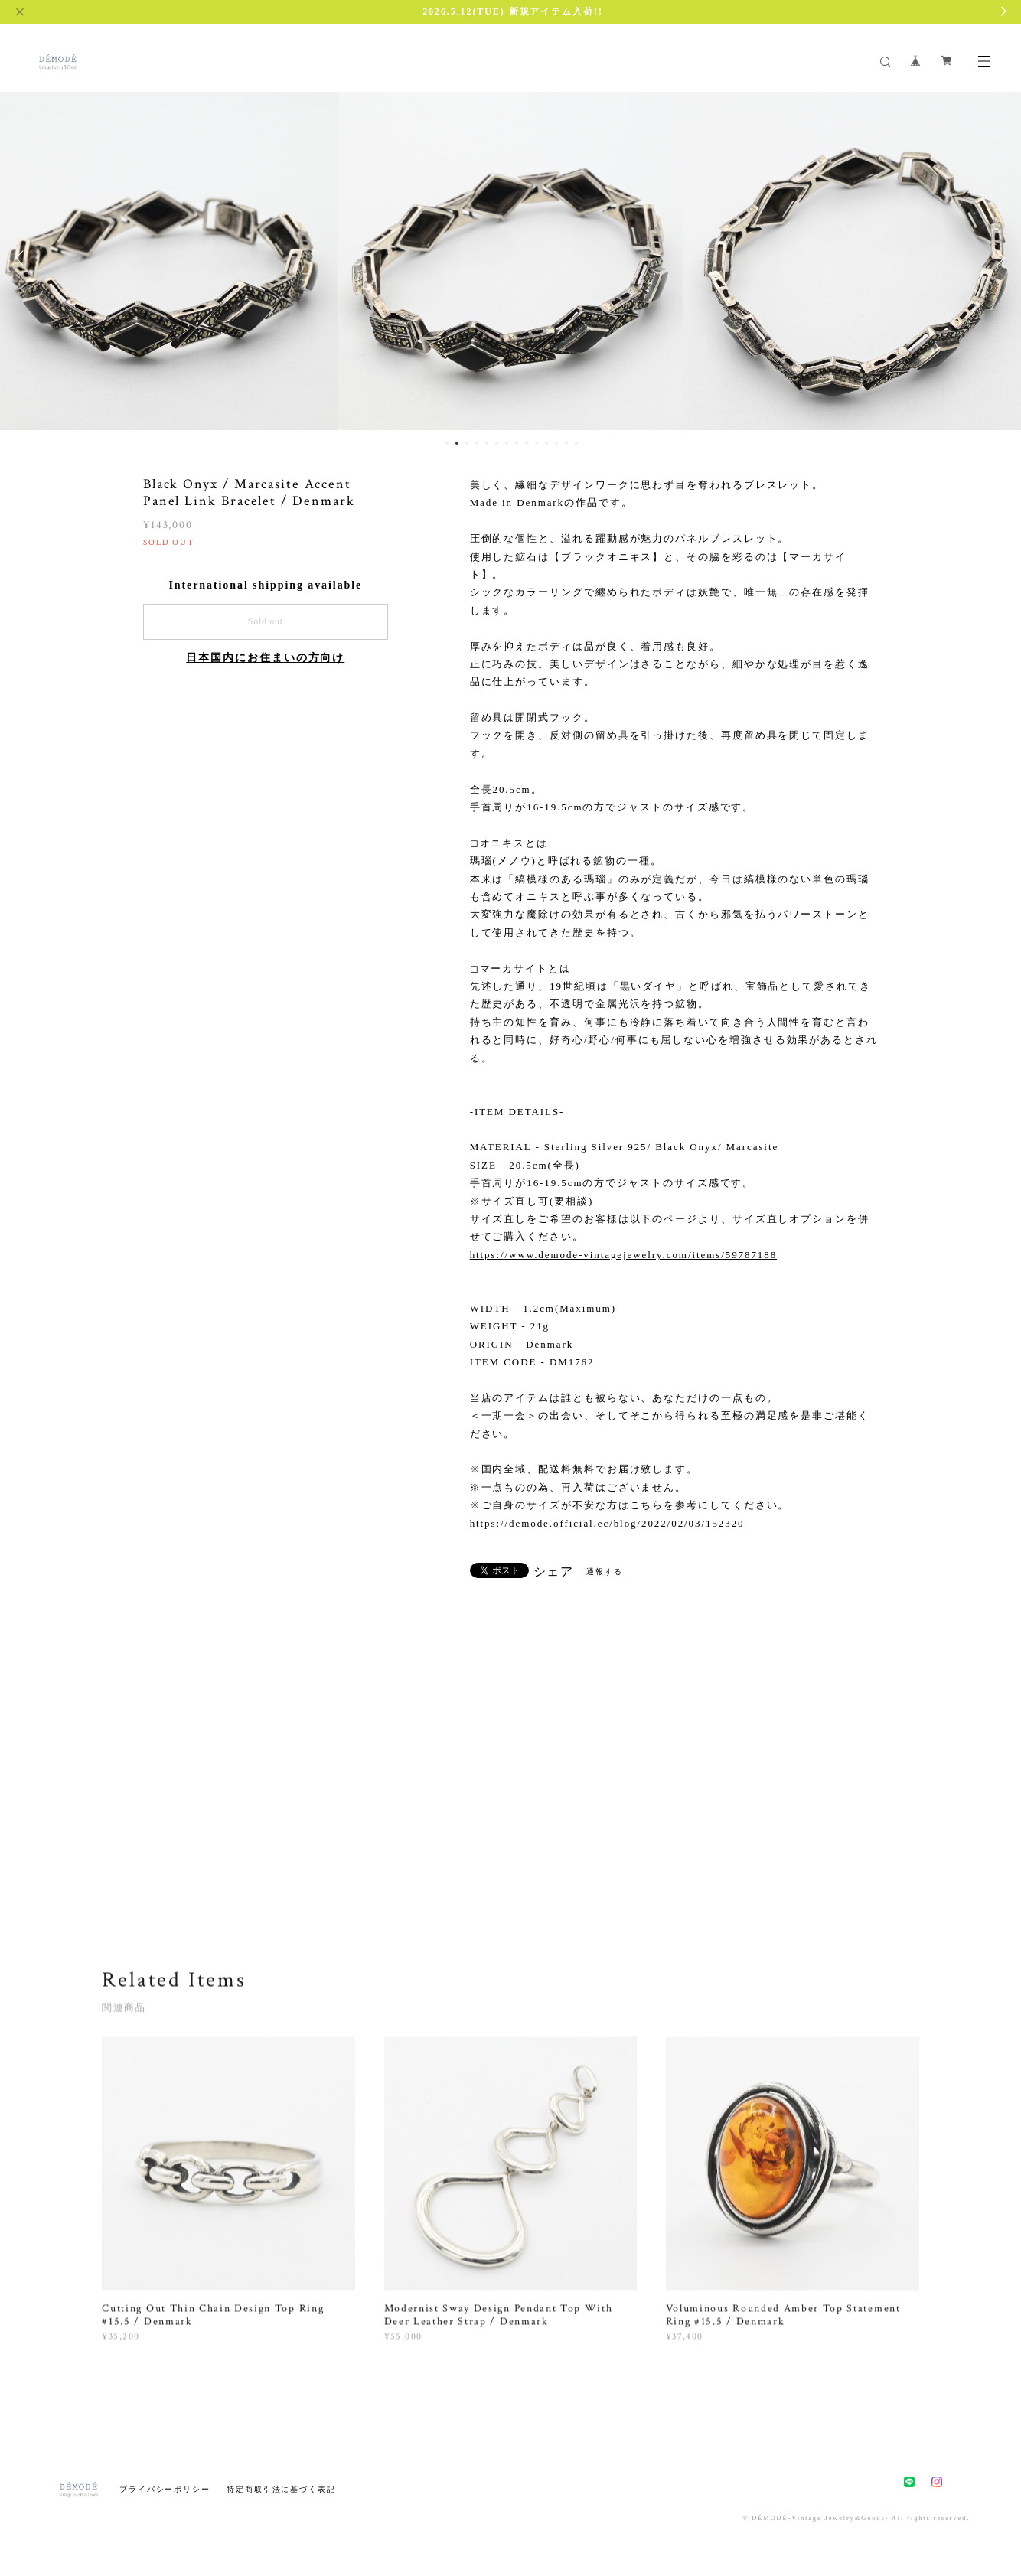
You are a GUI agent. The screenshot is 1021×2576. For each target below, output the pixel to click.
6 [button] (496, 443)
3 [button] (466, 443)
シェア (554, 1572)
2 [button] (456, 443)
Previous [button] (23, 258)
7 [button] (506, 443)
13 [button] (566, 443)
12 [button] (556, 443)
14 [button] (576, 443)
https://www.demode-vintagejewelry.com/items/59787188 (623, 1254)
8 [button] (516, 443)
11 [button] (546, 443)
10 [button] (536, 443)
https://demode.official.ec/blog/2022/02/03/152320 (607, 1523)
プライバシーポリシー (164, 2489)
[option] (510, 258)
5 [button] (486, 443)
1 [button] (447, 443)
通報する (604, 1571)
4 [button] (476, 443)
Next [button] (998, 258)
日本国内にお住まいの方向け (265, 658)
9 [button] (526, 443)
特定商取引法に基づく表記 (281, 2489)
